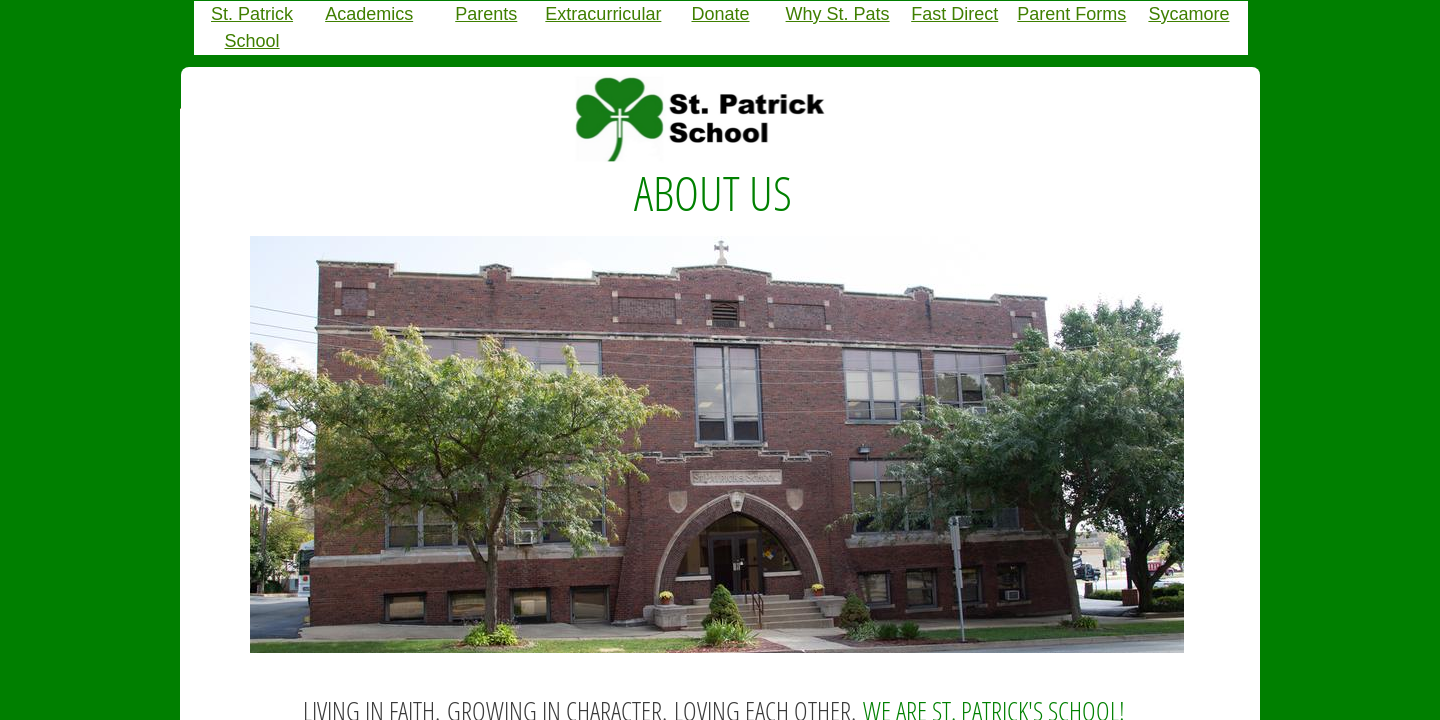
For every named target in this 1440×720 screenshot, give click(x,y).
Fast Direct (954, 14)
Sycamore (1188, 14)
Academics (369, 14)
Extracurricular (603, 14)
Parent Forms (1071, 14)
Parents (486, 14)
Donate (720, 14)
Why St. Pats (838, 14)
